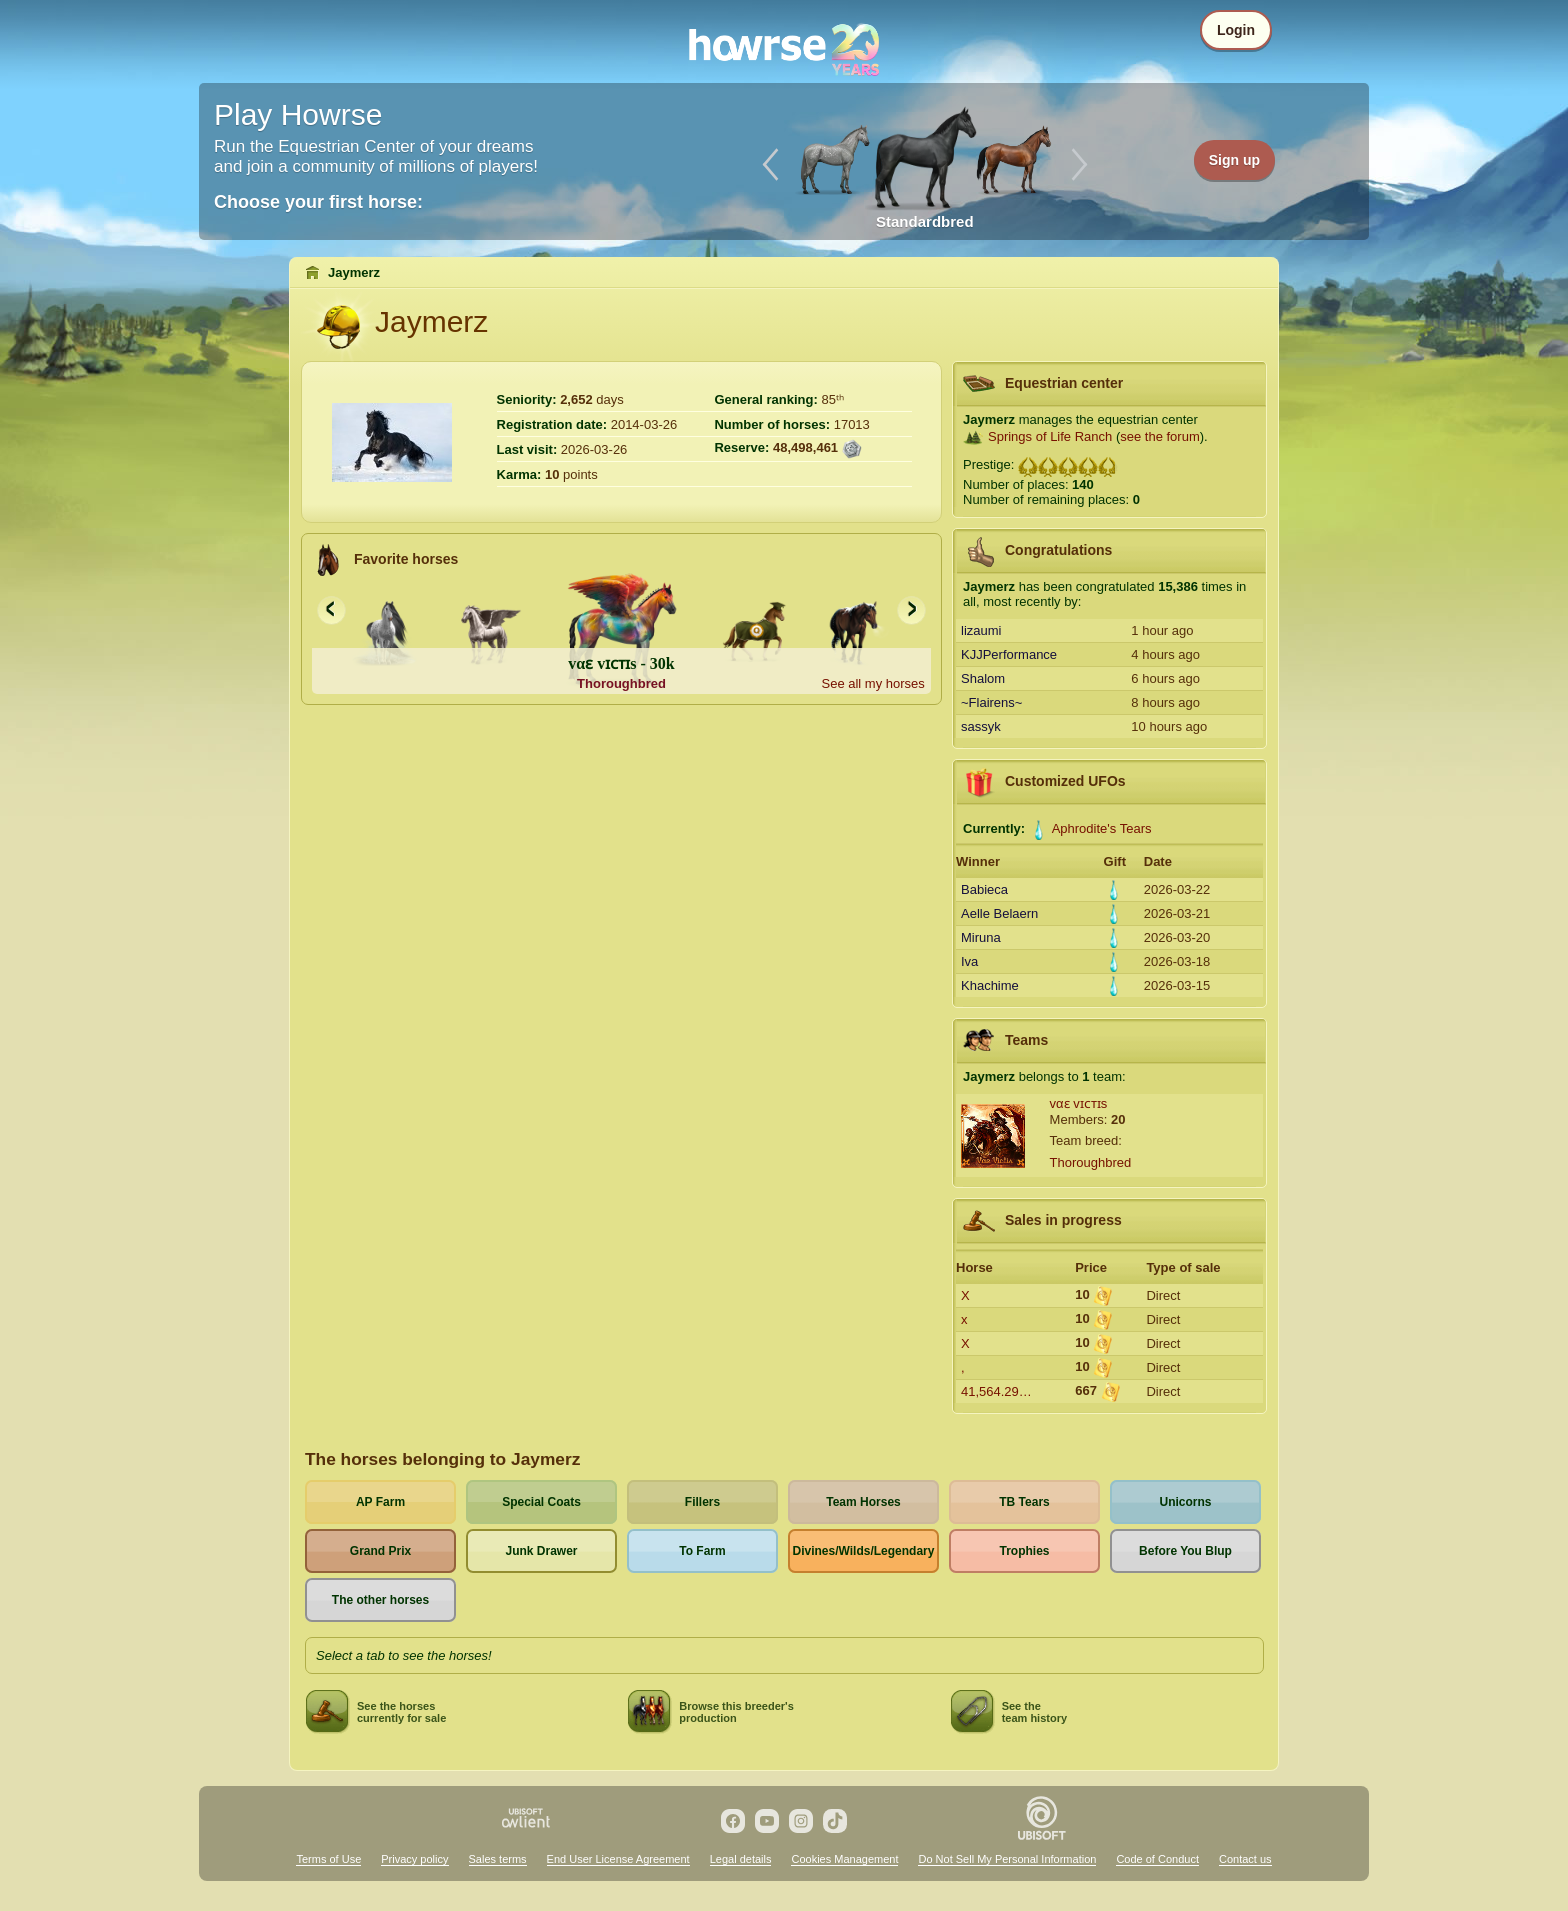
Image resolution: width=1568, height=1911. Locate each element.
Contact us (1245, 1859)
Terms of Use (328, 1859)
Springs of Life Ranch (1050, 436)
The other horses (380, 1600)
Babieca (984, 889)
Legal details (741, 1859)
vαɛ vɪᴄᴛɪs (1079, 1103)
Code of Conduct (1157, 1859)
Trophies (1024, 1551)
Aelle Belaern (999, 913)
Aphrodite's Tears (1102, 828)
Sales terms (498, 1859)
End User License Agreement (618, 1859)
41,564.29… (996, 1391)
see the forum (1160, 436)
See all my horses (872, 683)
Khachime (990, 985)
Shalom (983, 678)
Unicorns (1185, 1502)
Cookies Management (844, 1859)
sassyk (981, 726)
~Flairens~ (991, 702)
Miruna (981, 937)
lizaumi (981, 630)
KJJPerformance (1009, 654)
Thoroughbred (1091, 1162)
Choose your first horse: (318, 202)
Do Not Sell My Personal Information (1007, 1859)
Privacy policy (414, 1859)
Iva (969, 961)
